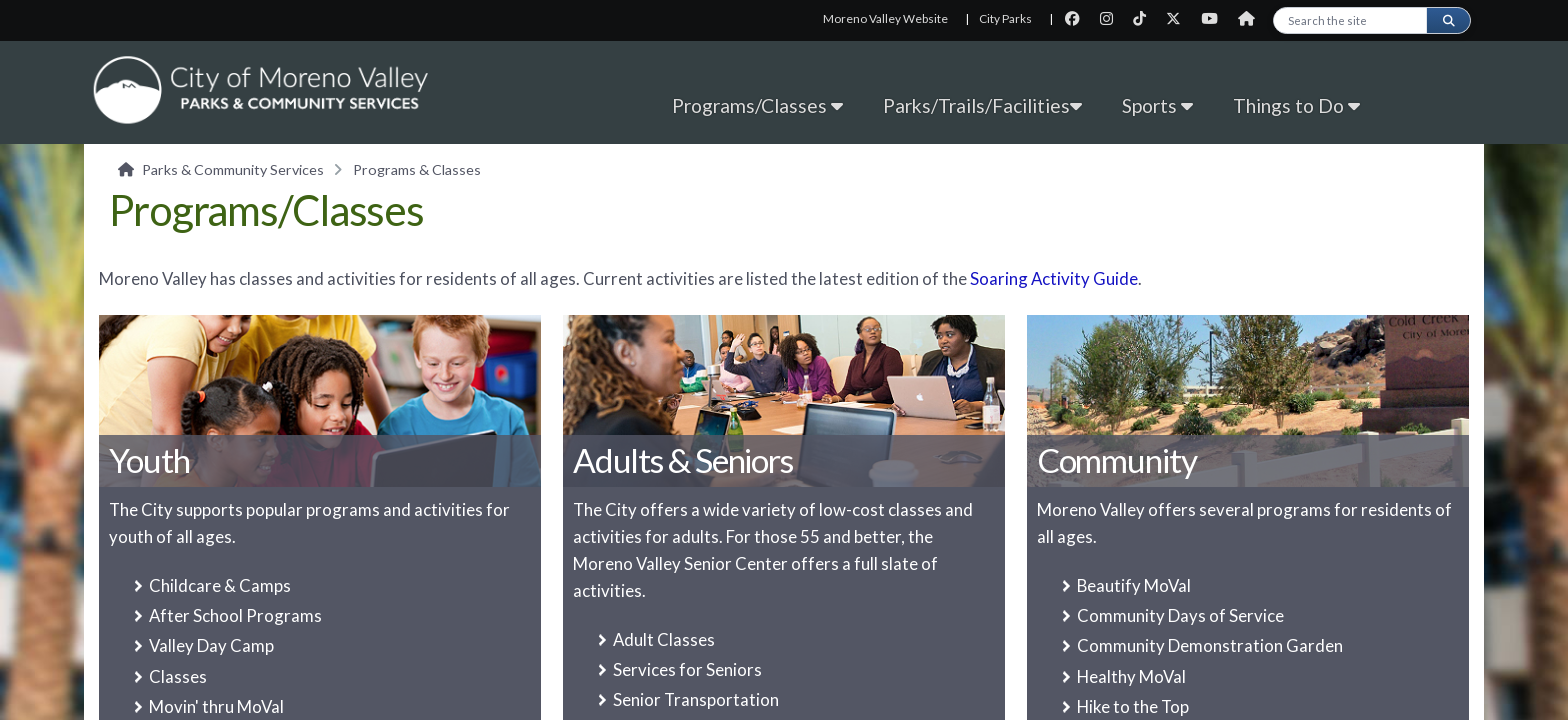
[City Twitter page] (1179, 18)
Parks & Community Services (233, 169)
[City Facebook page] (1078, 18)
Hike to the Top (1133, 706)
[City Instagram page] (1112, 18)
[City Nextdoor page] (1251, 18)
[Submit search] (1448, 20)
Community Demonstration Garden (1210, 645)
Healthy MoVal (1131, 676)
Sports (1157, 105)
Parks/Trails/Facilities (982, 105)
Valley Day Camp (211, 645)
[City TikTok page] (1145, 18)
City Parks (1005, 18)
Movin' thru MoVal (216, 706)
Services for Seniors (687, 669)
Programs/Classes (757, 105)
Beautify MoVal (1134, 585)
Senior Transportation (696, 699)
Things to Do (1296, 105)
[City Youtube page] (1215, 18)
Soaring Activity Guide (1054, 278)
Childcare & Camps (220, 585)
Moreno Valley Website (885, 18)
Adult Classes (664, 639)
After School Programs (235, 615)
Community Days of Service (1180, 615)
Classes (178, 676)
